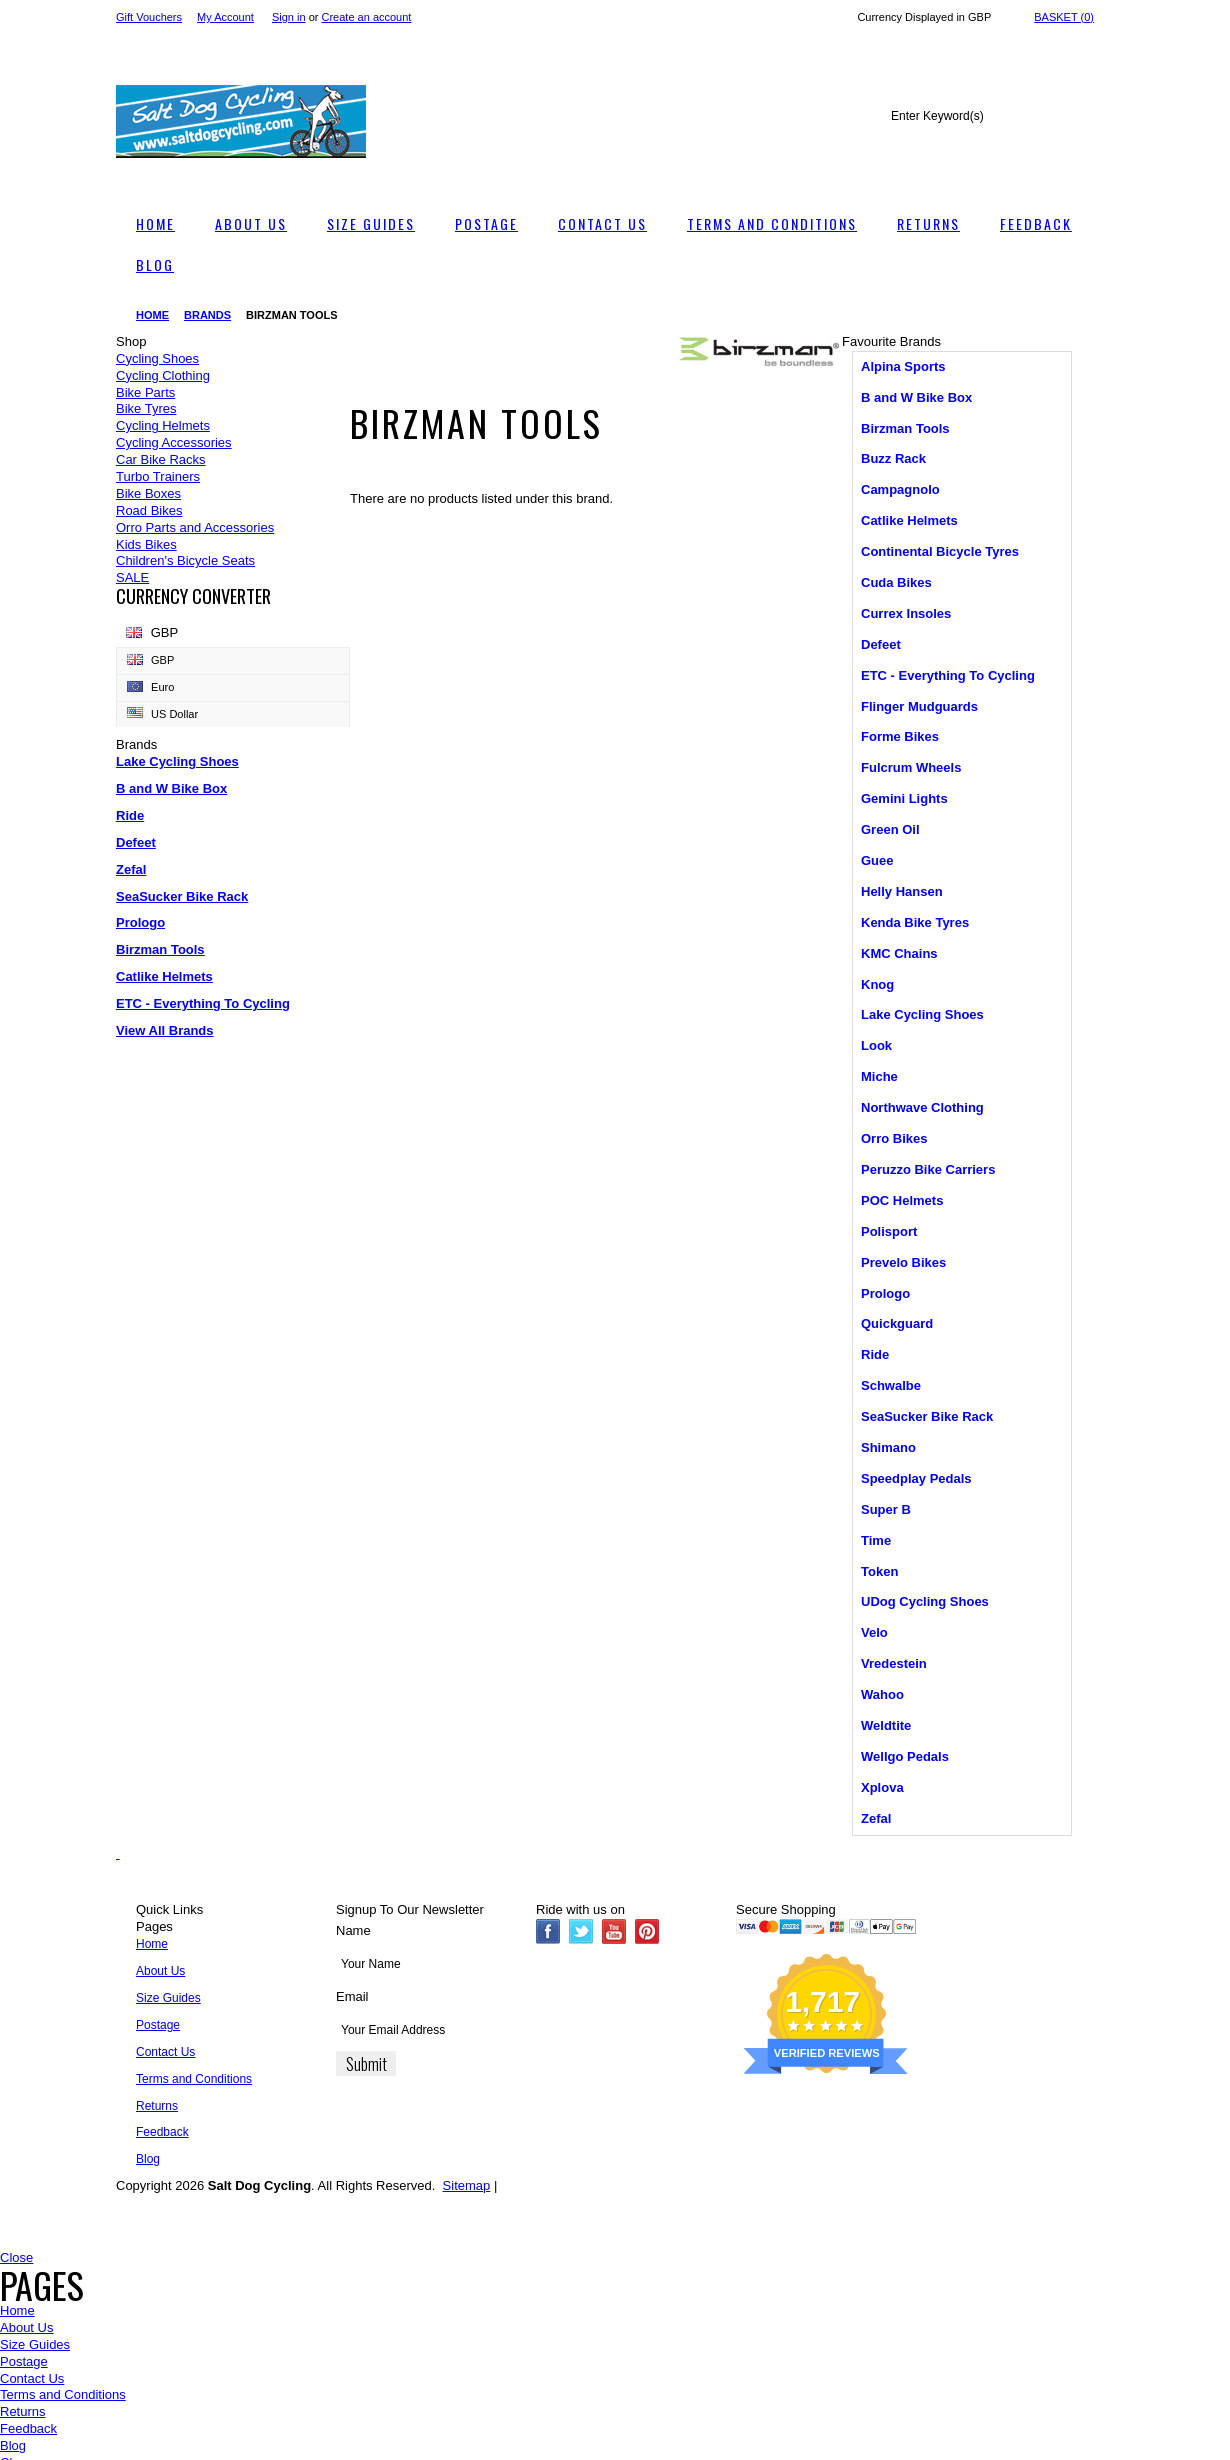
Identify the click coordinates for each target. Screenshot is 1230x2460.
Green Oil (890, 829)
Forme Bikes (900, 736)
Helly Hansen (902, 891)
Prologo (140, 922)
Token (879, 1571)
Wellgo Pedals (905, 1756)
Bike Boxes (148, 493)
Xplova (882, 1787)
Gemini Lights (904, 798)
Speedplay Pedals (916, 1478)
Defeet (136, 842)
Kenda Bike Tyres (915, 922)
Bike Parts (145, 392)
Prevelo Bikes (903, 1262)
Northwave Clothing (922, 1107)
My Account (225, 17)
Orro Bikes (894, 1138)
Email (352, 1996)
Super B (886, 1509)
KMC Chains (899, 953)
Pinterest (647, 1931)
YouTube (614, 1931)
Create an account (367, 17)
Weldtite (886, 1725)
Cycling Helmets (163, 425)
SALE (132, 577)
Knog (877, 984)
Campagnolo (900, 489)
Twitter (581, 1931)
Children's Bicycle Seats (185, 560)
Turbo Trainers (158, 476)
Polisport (889, 1231)
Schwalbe (891, 1385)
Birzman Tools (160, 949)
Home (152, 315)
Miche (879, 1076)
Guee (877, 860)
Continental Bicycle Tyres (940, 551)
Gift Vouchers (149, 17)
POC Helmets (902, 1200)
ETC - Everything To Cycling (203, 1003)
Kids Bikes (146, 544)
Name (353, 1930)
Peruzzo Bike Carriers (928, 1169)
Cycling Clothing (163, 375)
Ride (130, 815)
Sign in (289, 17)
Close (16, 2257)
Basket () (1064, 17)
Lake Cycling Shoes (177, 761)
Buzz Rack (893, 458)
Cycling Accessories (174, 442)
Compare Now (51, 2425)
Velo (874, 1632)
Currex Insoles (906, 613)
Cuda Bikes (896, 582)
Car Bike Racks (161, 459)
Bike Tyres (146, 408)
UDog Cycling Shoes (925, 1601)
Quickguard (897, 1323)
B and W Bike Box (171, 788)
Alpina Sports (903, 366)
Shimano (888, 1447)
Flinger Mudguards (919, 706)
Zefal (131, 869)
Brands (207, 315)
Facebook (548, 1931)
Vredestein (894, 1663)
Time (876, 1540)
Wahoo (882, 1694)
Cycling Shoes (157, 358)
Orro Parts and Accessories (195, 527)
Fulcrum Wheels (911, 767)
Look (876, 1045)
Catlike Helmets (164, 976)
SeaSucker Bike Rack (182, 896)
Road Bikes (149, 510)
